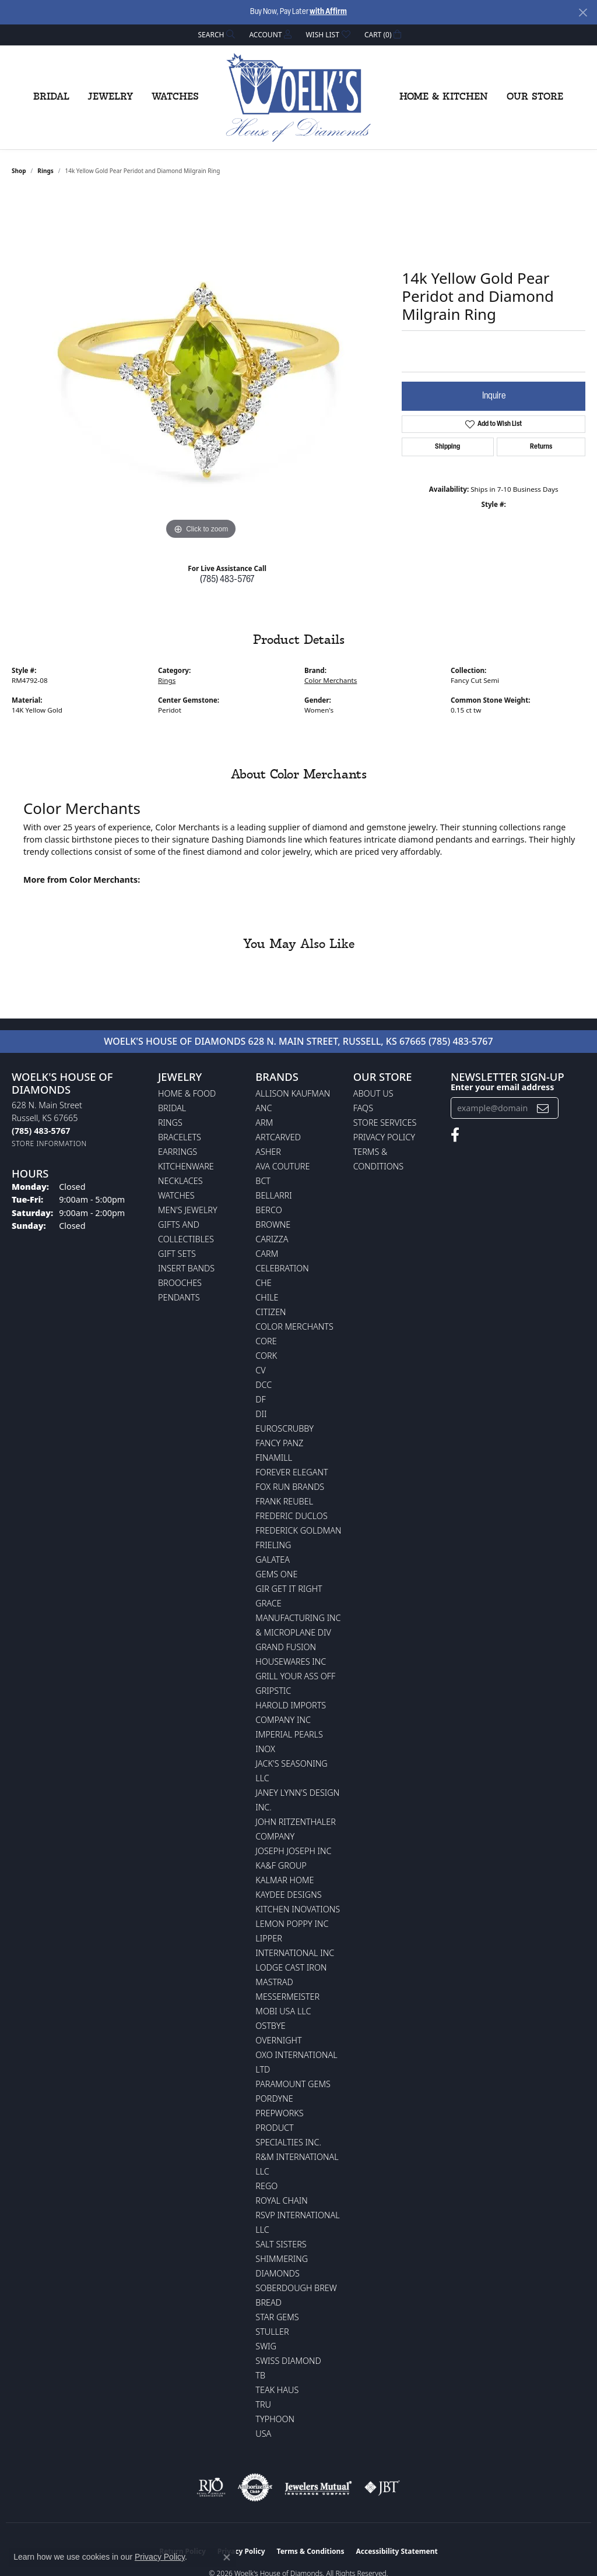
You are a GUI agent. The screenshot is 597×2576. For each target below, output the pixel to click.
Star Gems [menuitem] (276, 2317)
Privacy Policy (384, 1137)
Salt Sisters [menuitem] (280, 2244)
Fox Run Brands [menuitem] (289, 1486)
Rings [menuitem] (170, 1122)
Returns (541, 446)
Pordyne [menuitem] (274, 2098)
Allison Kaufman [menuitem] (292, 1093)
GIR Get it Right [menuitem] (288, 1588)
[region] (201, 367)
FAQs (363, 1107)
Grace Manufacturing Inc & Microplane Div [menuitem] (297, 1618)
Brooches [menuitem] (180, 1282)
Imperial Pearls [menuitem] (289, 1734)
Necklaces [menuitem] (180, 1180)
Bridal (51, 97)
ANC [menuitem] (263, 1107)
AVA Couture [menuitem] (282, 1166)
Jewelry (110, 97)
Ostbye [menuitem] (270, 2025)
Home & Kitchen (443, 97)
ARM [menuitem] (264, 1122)
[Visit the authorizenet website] (255, 2487)
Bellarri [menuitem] (273, 1195)
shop (19, 171)
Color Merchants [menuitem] (294, 1326)
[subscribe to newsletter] (543, 1108)
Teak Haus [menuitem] (276, 2389)
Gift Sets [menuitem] (177, 1253)
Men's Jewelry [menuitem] (187, 1209)
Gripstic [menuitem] (273, 1690)
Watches (175, 97)
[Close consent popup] (226, 2557)
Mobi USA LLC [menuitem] (283, 2011)
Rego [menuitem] (266, 2185)
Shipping (447, 446)
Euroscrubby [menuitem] (284, 1428)
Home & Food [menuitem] (187, 1093)
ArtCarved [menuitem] (278, 1137)
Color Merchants (330, 680)
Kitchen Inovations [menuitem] (297, 1909)
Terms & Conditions (311, 2551)
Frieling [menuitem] (273, 1544)
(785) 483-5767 (227, 579)
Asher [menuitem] (268, 1151)
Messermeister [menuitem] (287, 1996)
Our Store (535, 97)
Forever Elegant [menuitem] (291, 1472)
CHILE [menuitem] (266, 1297)
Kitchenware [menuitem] (186, 1166)
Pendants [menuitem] (179, 1297)
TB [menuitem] (260, 2375)
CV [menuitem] (260, 1370)
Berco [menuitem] (268, 1209)
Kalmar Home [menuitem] (284, 1880)
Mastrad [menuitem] (274, 1981)
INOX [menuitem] (265, 1748)
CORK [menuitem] (266, 1355)
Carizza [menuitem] (271, 1239)
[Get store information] (49, 1143)
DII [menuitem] (260, 1413)
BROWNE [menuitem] (272, 1224)
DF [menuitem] (260, 1399)
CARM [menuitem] (266, 1253)
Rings (45, 171)
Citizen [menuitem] (270, 1311)
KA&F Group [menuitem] (280, 1865)
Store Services (385, 1122)
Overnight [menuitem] (278, 2040)
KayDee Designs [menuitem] (288, 1894)
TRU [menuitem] (263, 2404)
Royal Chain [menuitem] (281, 2200)
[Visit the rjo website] (211, 2487)
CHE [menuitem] (263, 1282)
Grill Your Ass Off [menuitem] (295, 1676)
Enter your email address (502, 1087)
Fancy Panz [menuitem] (279, 1443)
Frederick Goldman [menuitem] (298, 1530)
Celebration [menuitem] (281, 1268)
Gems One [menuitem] (276, 1574)
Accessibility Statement (396, 2551)
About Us (373, 1093)
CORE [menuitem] (265, 1341)
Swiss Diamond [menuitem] (288, 2360)
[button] (216, 34)
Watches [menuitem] (176, 1195)
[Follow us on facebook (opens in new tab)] (455, 1135)
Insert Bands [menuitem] (186, 1268)
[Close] (582, 12)
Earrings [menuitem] (177, 1151)
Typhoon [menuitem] (274, 2419)
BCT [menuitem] (263, 1180)
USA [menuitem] (263, 2433)
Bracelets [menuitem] (179, 1137)
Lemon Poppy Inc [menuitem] (291, 1923)
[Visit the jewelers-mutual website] (318, 2487)
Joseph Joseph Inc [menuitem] (293, 1850)
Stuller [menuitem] (272, 2331)
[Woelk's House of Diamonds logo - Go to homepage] (298, 97)
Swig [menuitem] (265, 2346)
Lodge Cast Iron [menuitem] (290, 1967)
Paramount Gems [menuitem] (292, 2083)
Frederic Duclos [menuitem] (291, 1515)
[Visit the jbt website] (382, 2487)
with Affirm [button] (328, 12)
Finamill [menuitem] (273, 1457)
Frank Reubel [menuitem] (284, 1501)
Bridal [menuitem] (172, 1107)
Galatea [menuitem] (272, 1559)
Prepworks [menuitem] (279, 2113)
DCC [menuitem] (263, 1384)
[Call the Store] (41, 1130)
